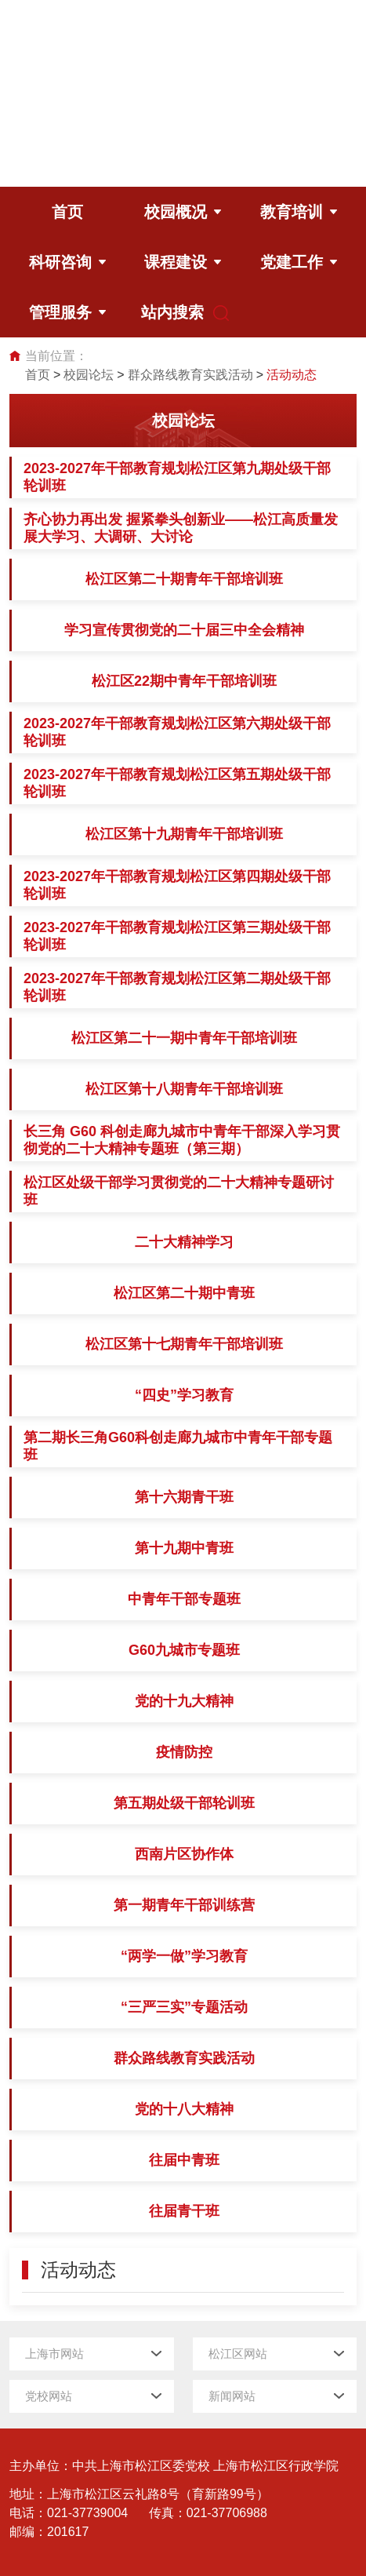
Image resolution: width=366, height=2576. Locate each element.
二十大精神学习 (184, 1242)
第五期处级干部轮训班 (184, 1803)
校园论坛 (88, 374)
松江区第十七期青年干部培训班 (184, 1344)
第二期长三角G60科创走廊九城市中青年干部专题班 (178, 1446)
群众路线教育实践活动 (190, 374)
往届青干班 (184, 2211)
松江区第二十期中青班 (184, 1293)
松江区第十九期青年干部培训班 (184, 834)
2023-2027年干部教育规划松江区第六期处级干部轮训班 (177, 732)
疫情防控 (184, 1752)
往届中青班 (184, 2160)
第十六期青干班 (184, 1497)
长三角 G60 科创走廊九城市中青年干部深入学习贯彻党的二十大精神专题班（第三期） (182, 1140)
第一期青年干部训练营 (184, 1905)
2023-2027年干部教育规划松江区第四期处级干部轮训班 (177, 885)
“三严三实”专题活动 (184, 2007)
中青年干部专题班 (184, 1599)
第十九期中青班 (184, 1548)
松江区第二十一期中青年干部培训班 (184, 1038)
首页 (37, 374)
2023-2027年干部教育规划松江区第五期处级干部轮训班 (177, 783)
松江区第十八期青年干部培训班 (184, 1089)
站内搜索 (176, 313)
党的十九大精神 (184, 1701)
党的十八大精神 (184, 2109)
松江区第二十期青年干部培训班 (184, 579)
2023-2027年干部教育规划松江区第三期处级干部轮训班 (177, 936)
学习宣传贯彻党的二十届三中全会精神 (184, 630)
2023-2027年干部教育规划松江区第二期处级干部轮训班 (177, 987)
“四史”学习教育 (184, 1395)
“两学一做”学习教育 (184, 1956)
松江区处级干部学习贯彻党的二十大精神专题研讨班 (179, 1191)
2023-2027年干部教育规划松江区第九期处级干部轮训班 (177, 477)
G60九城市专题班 (184, 1650)
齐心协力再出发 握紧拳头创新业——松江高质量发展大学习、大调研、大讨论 (181, 528)
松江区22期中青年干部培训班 (184, 681)
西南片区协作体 (184, 1854)
